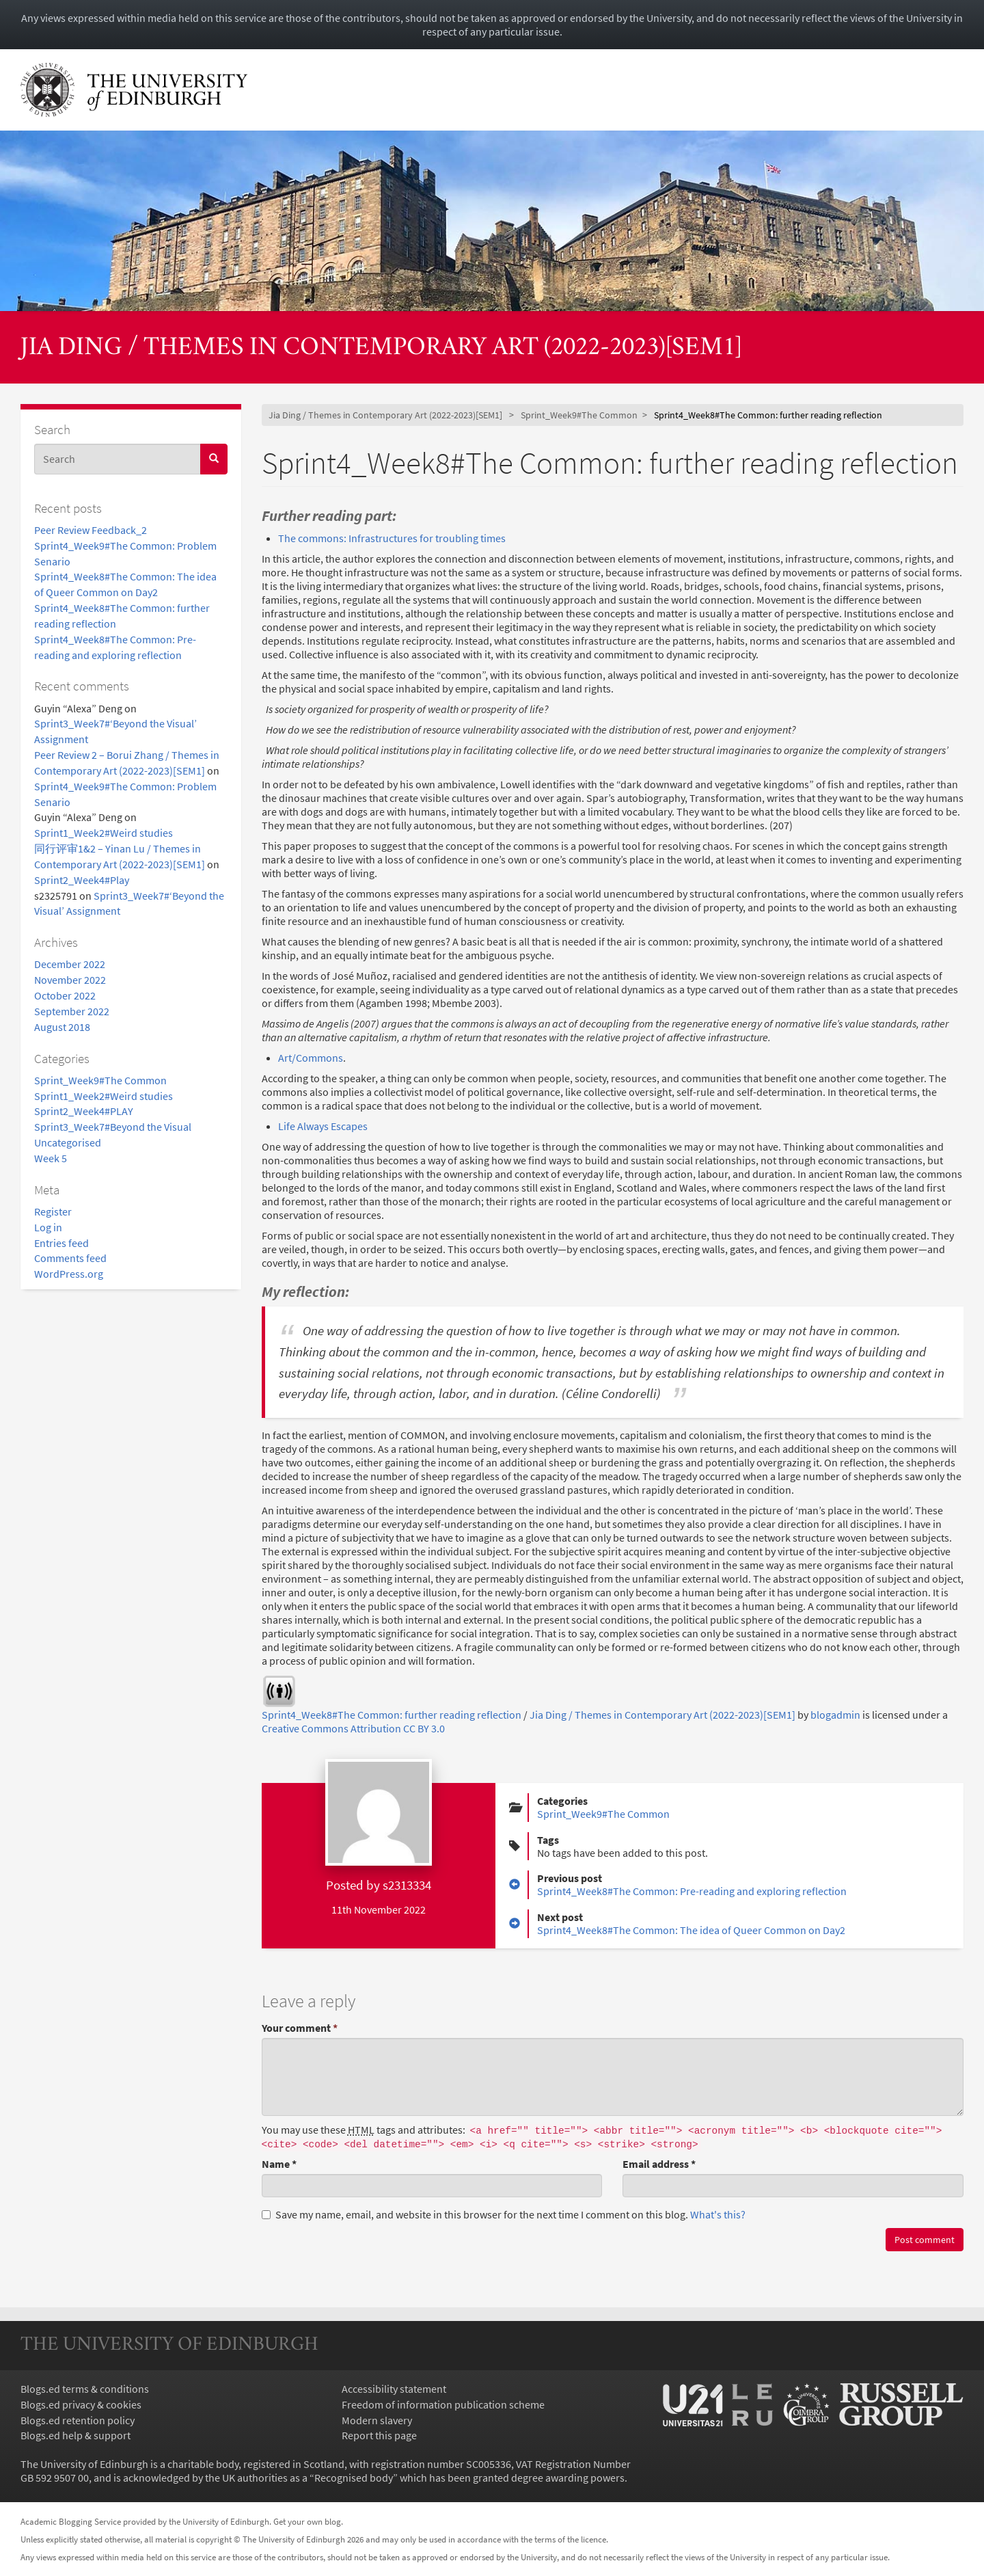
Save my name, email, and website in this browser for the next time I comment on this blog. (504, 2214)
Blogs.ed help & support (75, 2435)
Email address (659, 2164)
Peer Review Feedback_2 (90, 530)
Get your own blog (307, 2521)
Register (53, 1211)
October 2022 (65, 995)
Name (279, 2164)
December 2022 (69, 964)
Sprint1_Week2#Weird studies (103, 833)
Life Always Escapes (323, 1126)
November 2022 (70, 980)
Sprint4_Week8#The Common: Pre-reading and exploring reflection (692, 1891)
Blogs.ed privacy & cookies (80, 2404)
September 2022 (71, 1011)
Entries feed (61, 1243)
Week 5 (50, 1158)
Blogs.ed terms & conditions (84, 2389)
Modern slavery (377, 2420)
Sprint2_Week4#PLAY (83, 1111)
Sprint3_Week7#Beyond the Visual (112, 1126)
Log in (48, 1227)
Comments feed (70, 1258)
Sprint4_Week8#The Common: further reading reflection (391, 1714)
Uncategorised (67, 1142)
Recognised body (353, 2477)
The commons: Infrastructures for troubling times (392, 538)
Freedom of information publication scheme (443, 2404)
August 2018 (62, 1027)
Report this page (379, 2435)
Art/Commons (310, 1057)
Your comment (300, 2028)
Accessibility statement (394, 2389)
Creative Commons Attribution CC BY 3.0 (353, 1728)
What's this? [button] (718, 2214)
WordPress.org (68, 1273)
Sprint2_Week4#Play (81, 880)
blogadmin (835, 1714)
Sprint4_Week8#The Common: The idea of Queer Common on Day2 (691, 1930)
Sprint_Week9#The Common (100, 1080)
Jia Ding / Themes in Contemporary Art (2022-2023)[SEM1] (381, 348)
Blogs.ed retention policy (77, 2420)
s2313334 (407, 1885)
